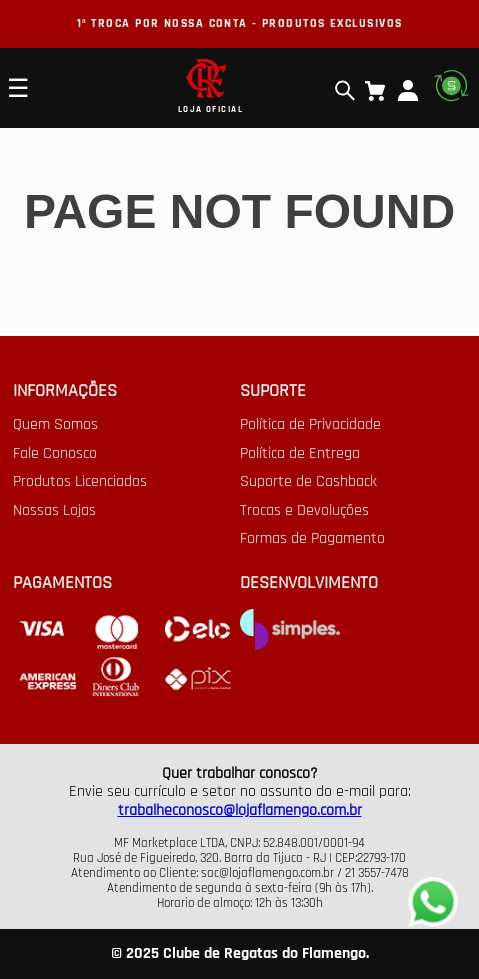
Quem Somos (55, 425)
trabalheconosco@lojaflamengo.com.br (240, 810)
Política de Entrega (300, 454)
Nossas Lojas (54, 511)
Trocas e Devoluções (304, 511)
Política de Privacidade (310, 425)
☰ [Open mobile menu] (18, 88)
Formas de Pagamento (312, 539)
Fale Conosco (55, 454)
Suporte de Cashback (308, 482)
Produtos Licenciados (80, 482)
